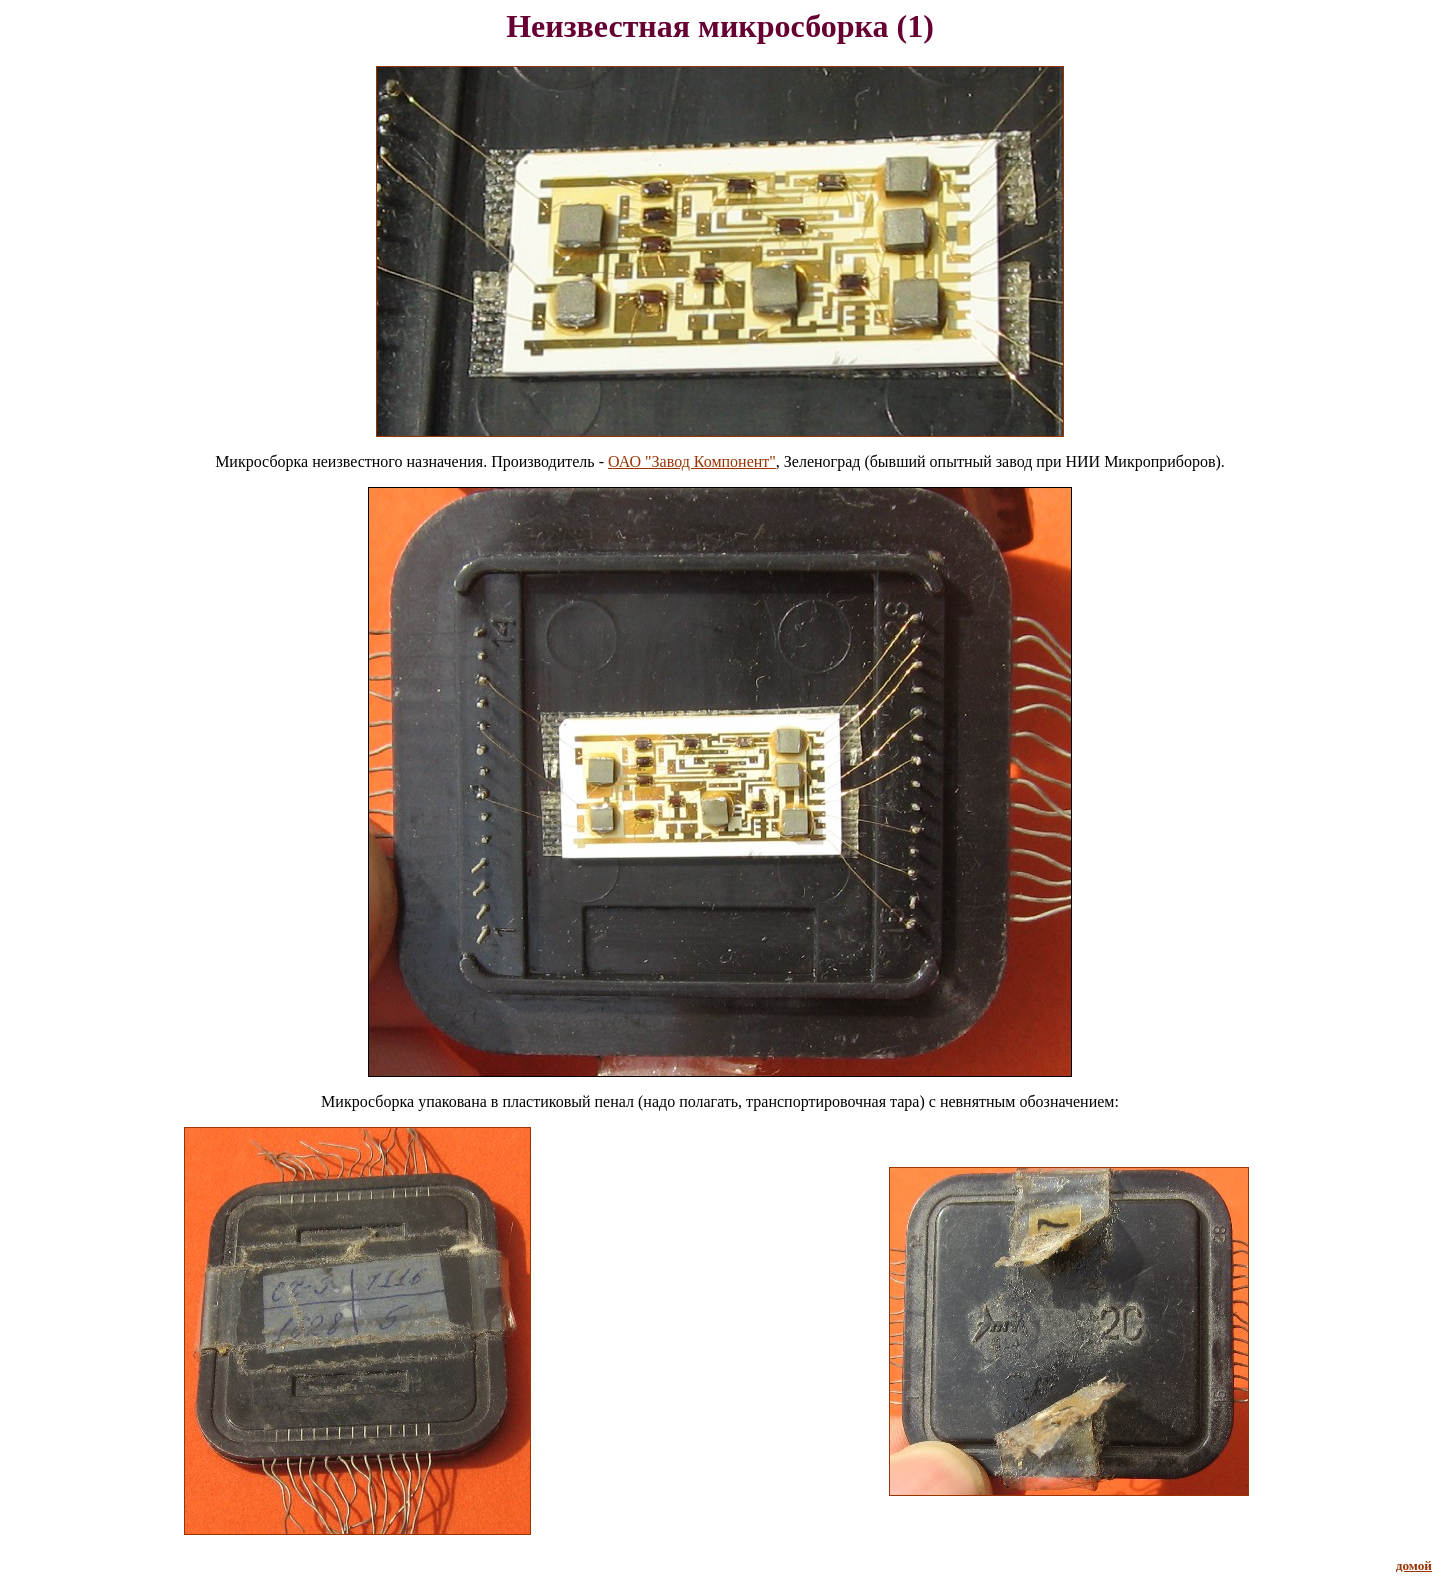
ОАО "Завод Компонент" (692, 461)
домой (1414, 1565)
